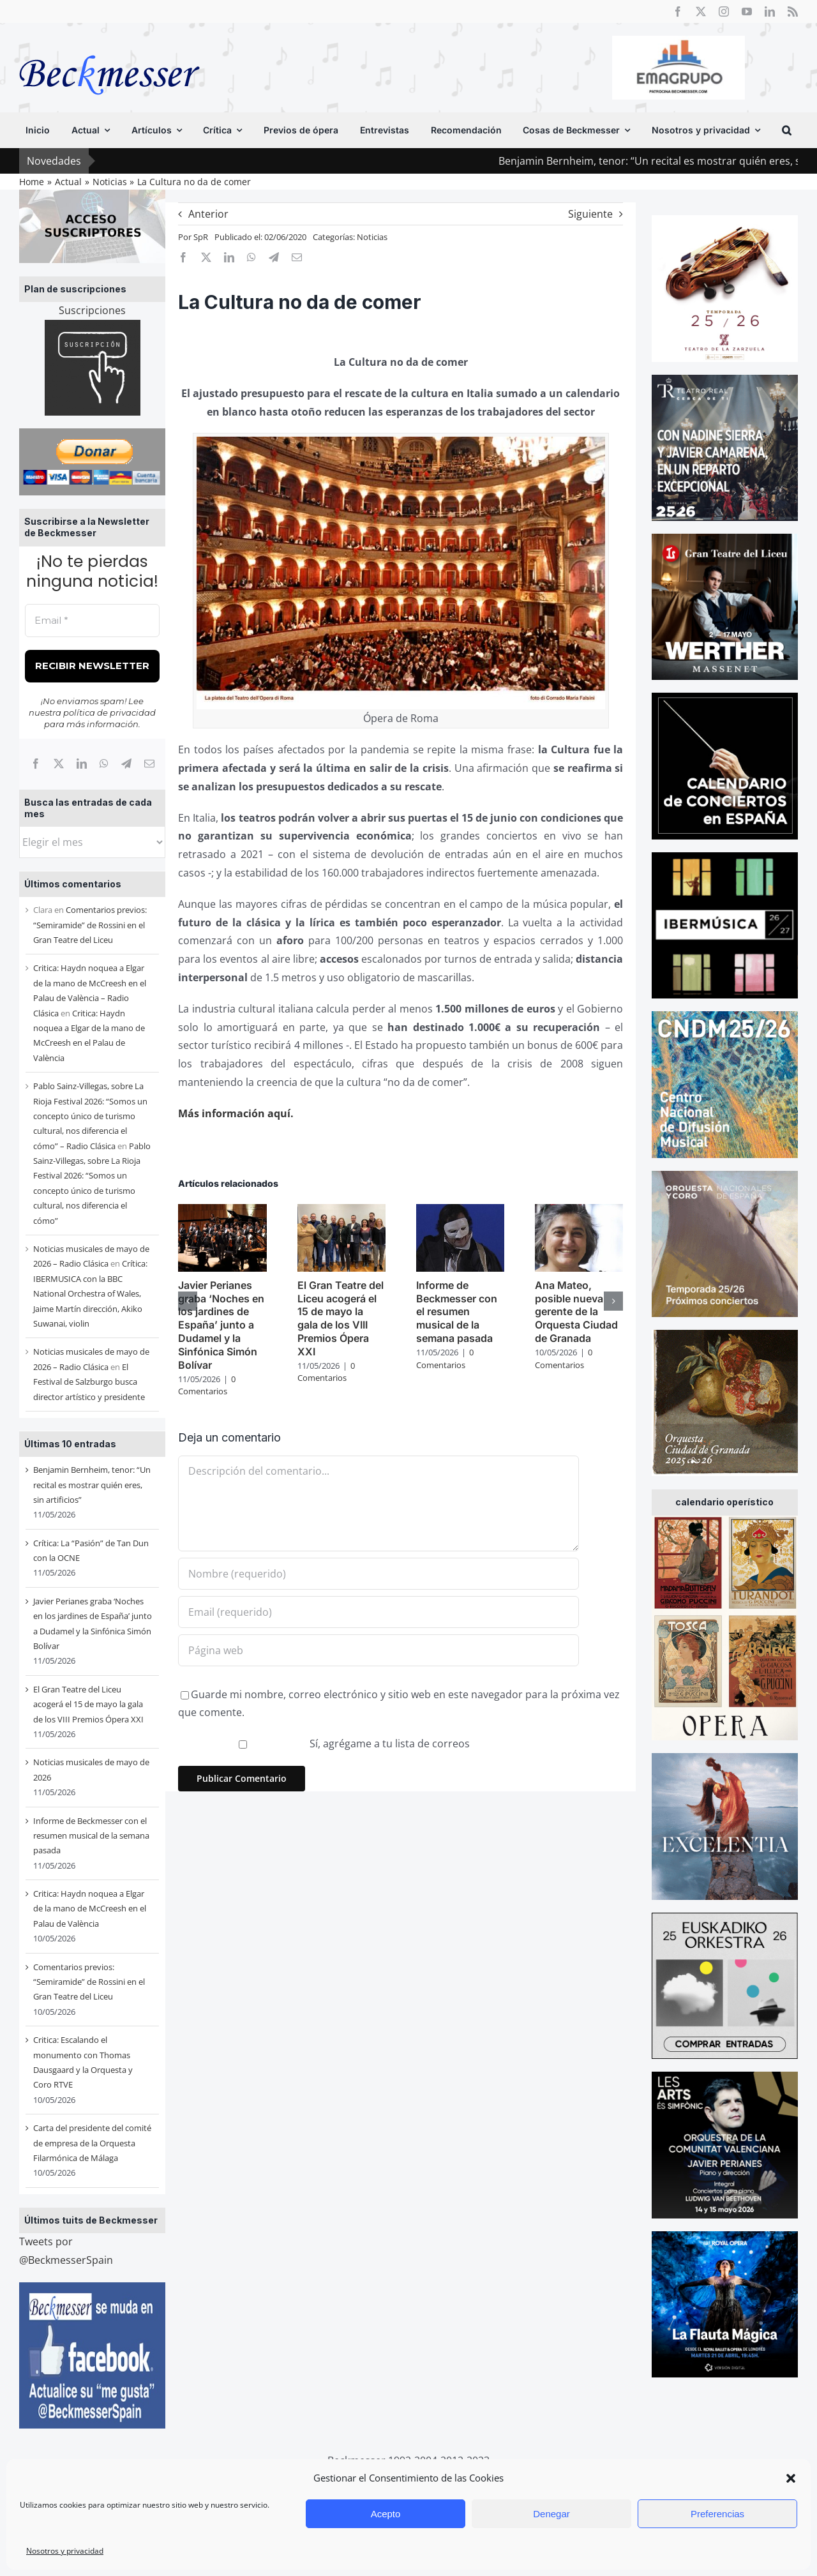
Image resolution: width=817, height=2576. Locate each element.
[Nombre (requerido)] (378, 1574)
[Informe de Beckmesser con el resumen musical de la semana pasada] (460, 1211)
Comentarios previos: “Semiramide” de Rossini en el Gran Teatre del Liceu (90, 924)
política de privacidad (109, 712)
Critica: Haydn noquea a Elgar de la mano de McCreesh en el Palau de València (89, 1908)
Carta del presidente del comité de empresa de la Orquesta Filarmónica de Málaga (92, 2143)
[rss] (793, 11)
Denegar (551, 2513)
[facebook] (678, 11)
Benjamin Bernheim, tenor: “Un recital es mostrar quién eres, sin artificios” (92, 1484)
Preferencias (717, 2513)
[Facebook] (35, 763)
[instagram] (724, 11)
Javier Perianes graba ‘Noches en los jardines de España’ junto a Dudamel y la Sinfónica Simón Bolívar (221, 1325)
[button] (790, 2478)
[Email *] (92, 621)
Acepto (386, 2513)
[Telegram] (126, 763)
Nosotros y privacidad (64, 2550)
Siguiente (590, 214)
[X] (58, 763)
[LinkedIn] (81, 763)
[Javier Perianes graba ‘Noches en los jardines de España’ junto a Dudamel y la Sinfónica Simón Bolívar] (222, 1211)
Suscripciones (92, 310)
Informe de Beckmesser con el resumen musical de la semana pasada (91, 1836)
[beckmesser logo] (109, 46)
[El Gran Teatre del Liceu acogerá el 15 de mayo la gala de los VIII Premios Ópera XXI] (341, 1211)
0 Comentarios (207, 1385)
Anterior (208, 214)
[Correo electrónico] (149, 763)
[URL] (378, 1650)
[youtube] (747, 11)
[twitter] (701, 11)
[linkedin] (770, 11)
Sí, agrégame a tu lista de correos (325, 1743)
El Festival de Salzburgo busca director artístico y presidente (89, 1382)
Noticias (372, 237)
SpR (200, 237)
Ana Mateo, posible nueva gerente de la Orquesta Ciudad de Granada (576, 1311)
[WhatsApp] (104, 763)
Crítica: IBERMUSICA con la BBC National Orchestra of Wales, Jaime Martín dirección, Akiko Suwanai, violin (90, 1293)
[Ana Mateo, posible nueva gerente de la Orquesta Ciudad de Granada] (579, 1211)
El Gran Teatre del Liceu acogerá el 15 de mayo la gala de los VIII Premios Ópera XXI (88, 1704)
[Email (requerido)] (378, 1612)
